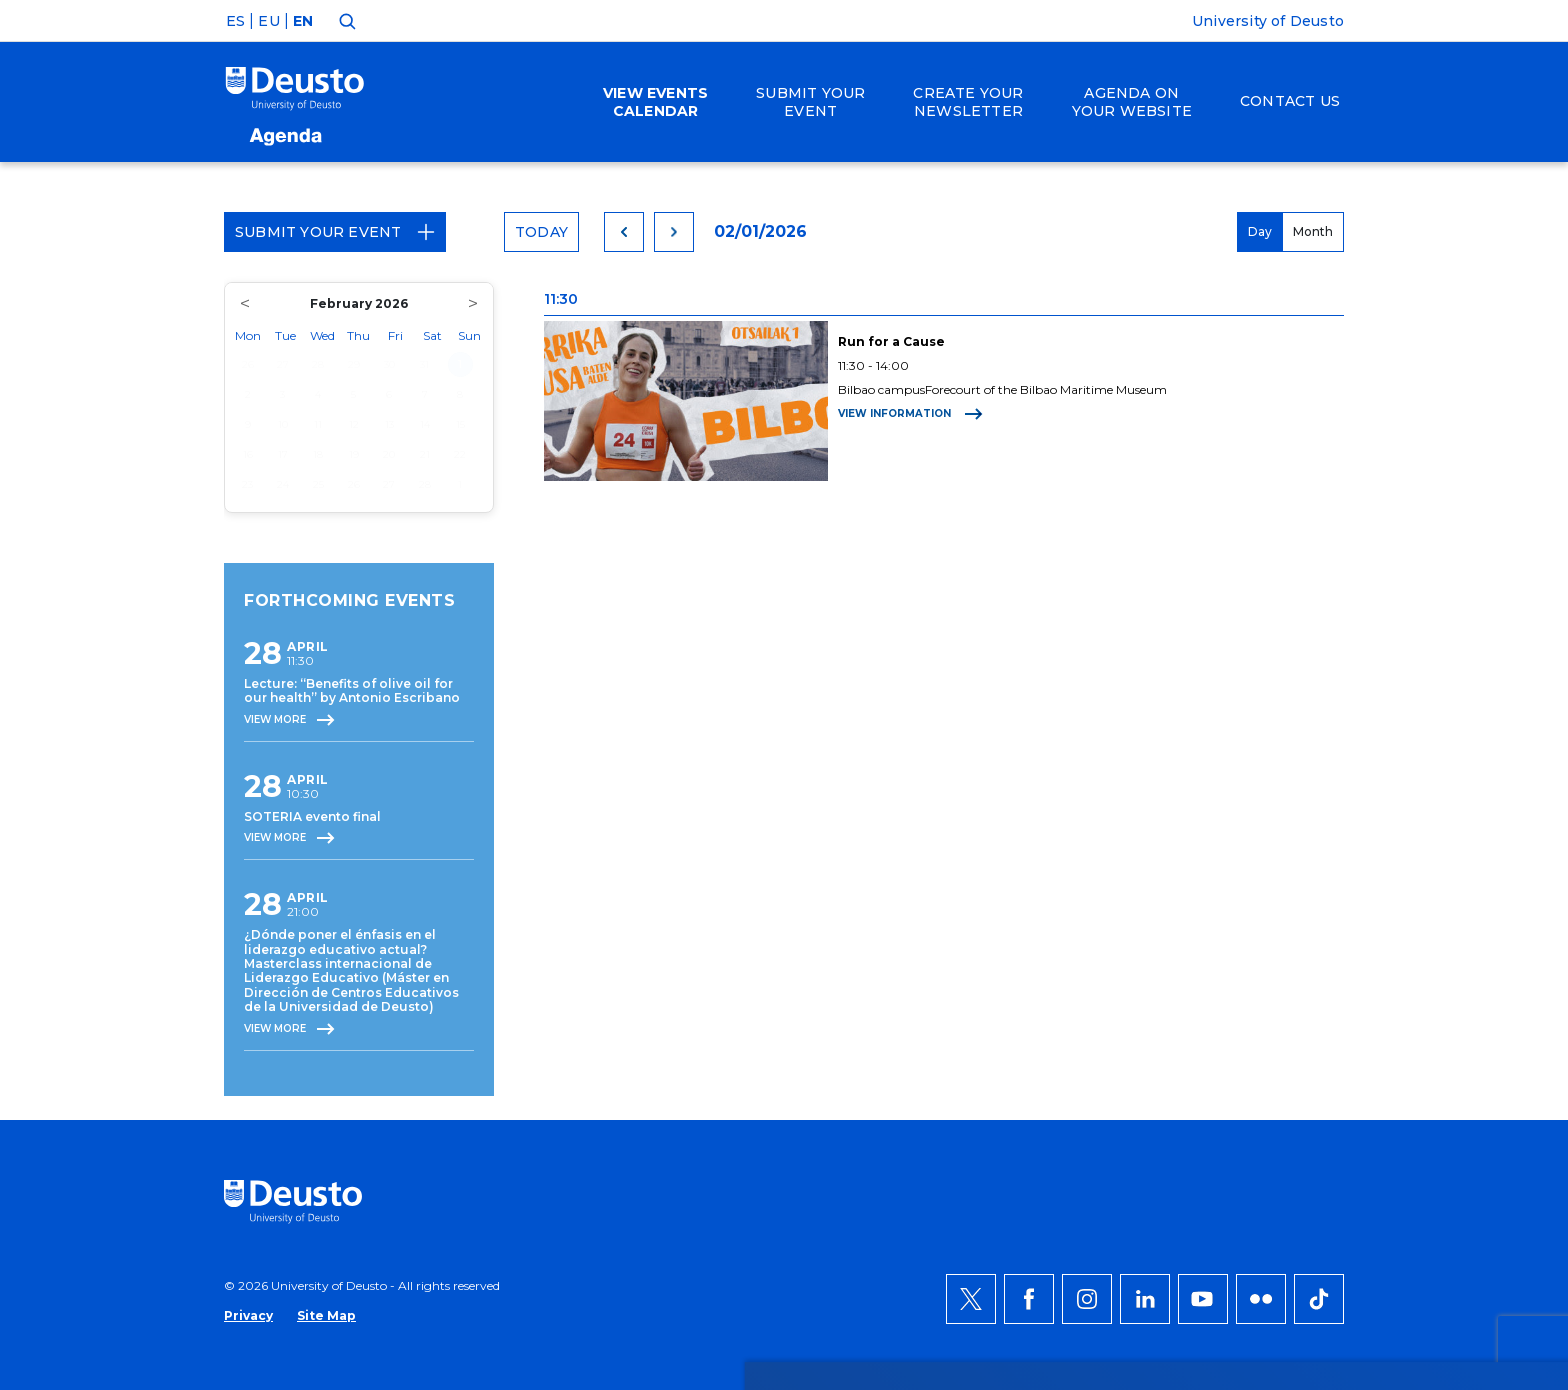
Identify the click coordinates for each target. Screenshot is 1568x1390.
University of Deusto (1268, 21)
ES (235, 21)
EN (303, 21)
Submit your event (335, 232)
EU (268, 21)
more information (638, 1149)
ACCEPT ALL (1301, 1089)
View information (910, 414)
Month (1313, 231)
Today (541, 232)
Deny (1278, 1149)
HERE (996, 1149)
